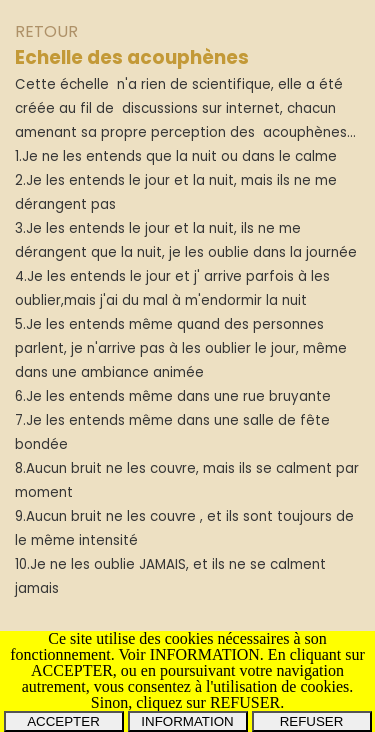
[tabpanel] (187, 322)
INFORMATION (187, 721)
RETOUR (46, 31)
